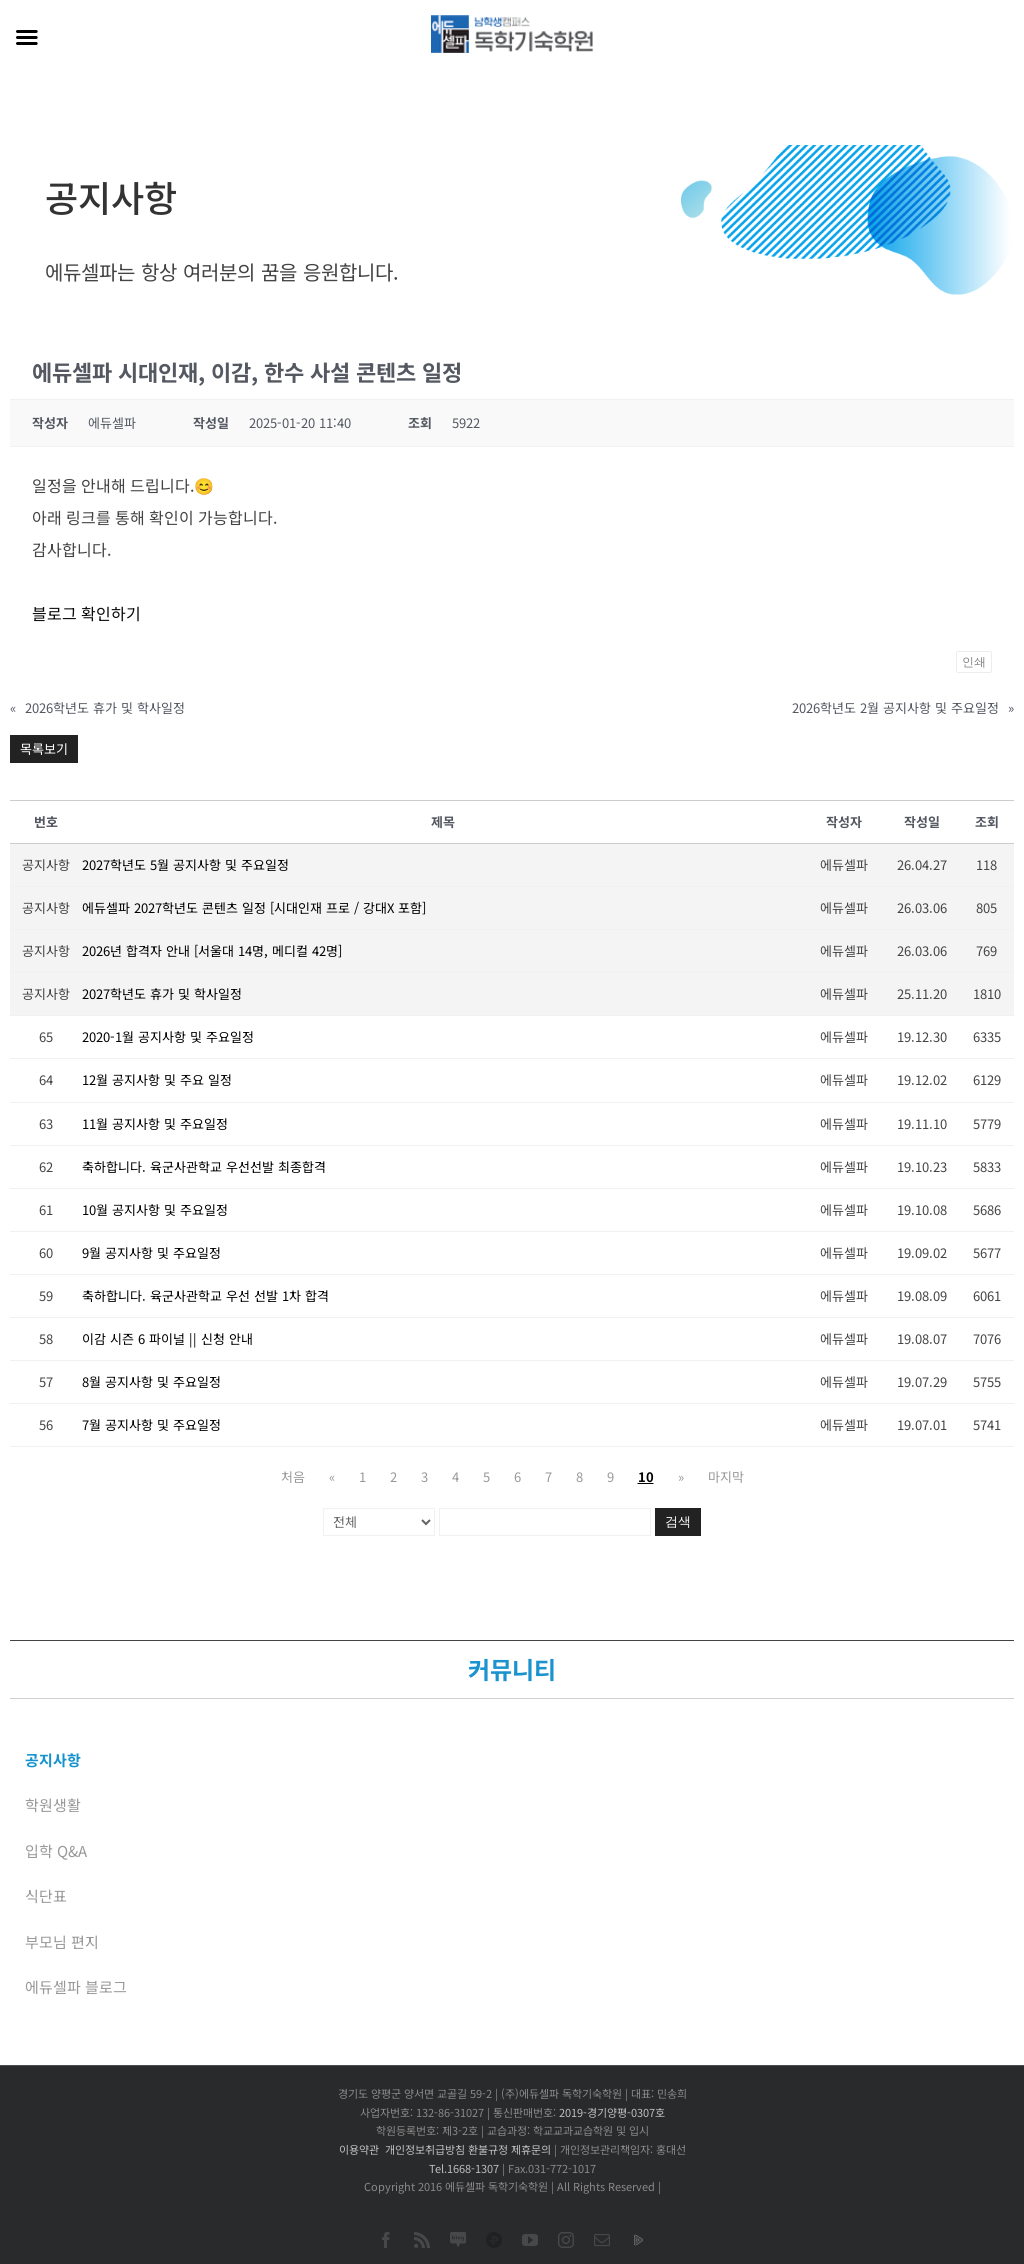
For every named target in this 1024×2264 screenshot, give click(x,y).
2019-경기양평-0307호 (612, 2112)
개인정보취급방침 (425, 2149)
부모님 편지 (62, 1941)
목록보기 (44, 748)
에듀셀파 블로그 (76, 1986)
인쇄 (974, 662)
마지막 (726, 1476)
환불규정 (488, 2149)
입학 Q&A (56, 1850)
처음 (293, 1476)
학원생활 (53, 1804)
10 (646, 1476)
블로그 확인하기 (86, 613)
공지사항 (53, 1759)
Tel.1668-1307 (464, 2168)
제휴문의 (531, 2149)
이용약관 (359, 2149)
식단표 (46, 1895)
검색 (678, 1521)
